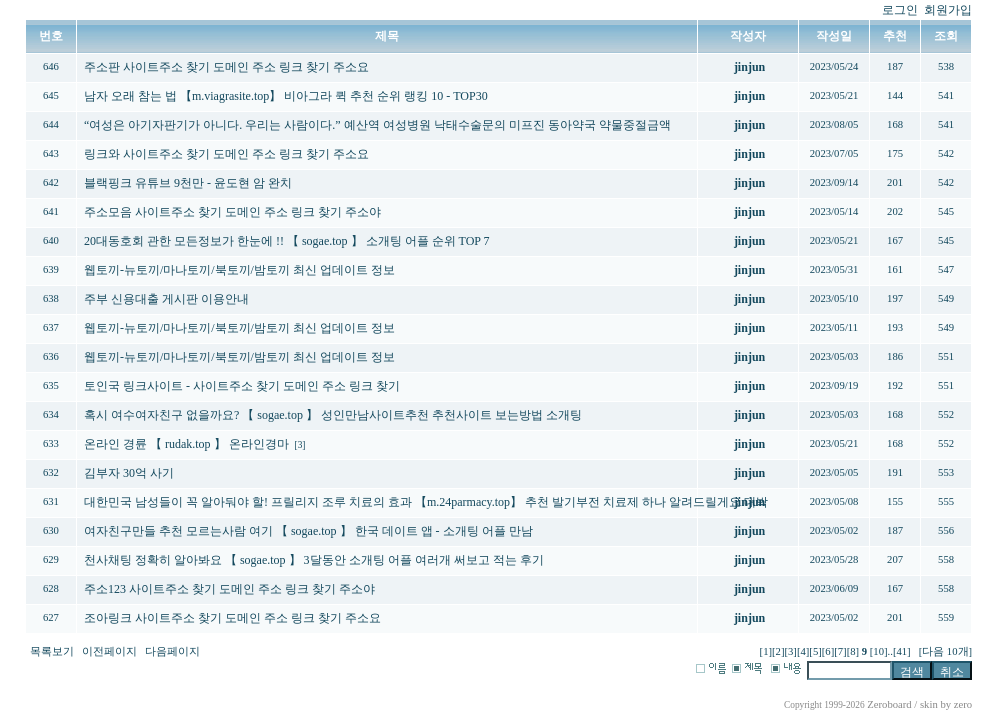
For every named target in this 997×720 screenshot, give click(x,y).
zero (963, 704)
